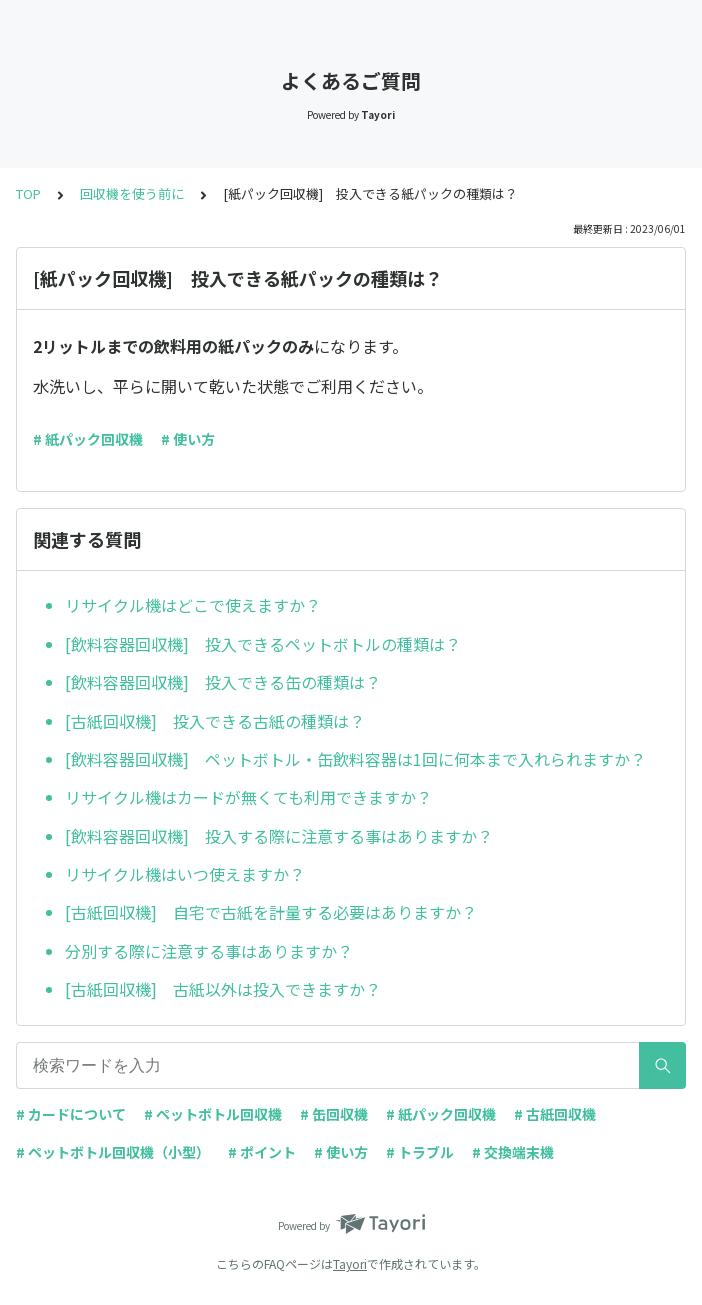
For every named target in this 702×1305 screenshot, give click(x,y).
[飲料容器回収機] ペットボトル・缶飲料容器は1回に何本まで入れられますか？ (355, 759)
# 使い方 (188, 439)
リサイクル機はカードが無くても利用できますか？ (248, 797)
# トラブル (420, 1152)
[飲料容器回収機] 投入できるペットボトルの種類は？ (263, 644)
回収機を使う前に (132, 193)
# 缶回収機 (334, 1114)
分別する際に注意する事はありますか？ (209, 951)
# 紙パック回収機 (88, 439)
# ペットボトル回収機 (213, 1114)
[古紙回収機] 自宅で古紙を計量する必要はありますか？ (271, 912)
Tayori (350, 1263)
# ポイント (262, 1152)
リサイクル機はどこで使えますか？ (193, 605)
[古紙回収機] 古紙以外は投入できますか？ (223, 989)
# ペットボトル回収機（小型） (113, 1152)
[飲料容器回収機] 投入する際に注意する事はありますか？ (279, 836)
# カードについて (71, 1114)
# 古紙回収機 (555, 1114)
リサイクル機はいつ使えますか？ (185, 874)
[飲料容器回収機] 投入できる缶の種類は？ (223, 682)
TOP (28, 193)
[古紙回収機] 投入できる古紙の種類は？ (215, 721)
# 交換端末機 (513, 1152)
